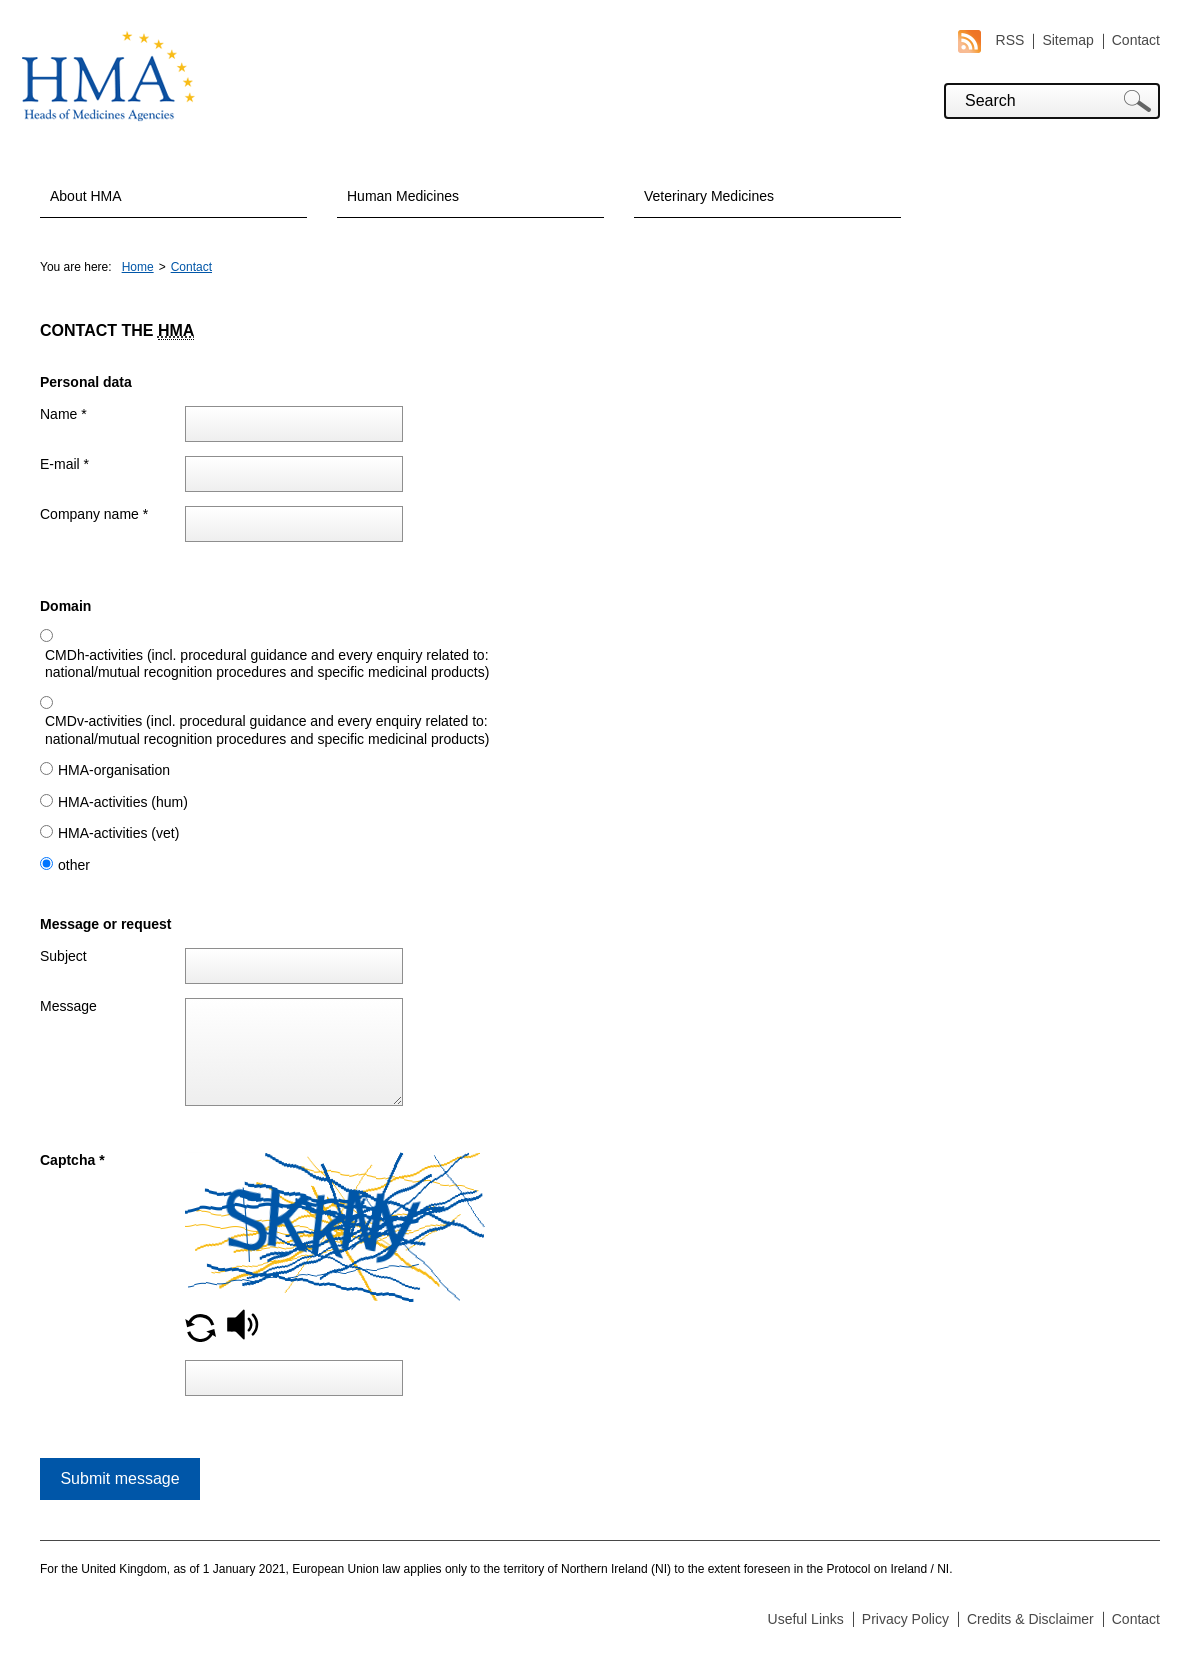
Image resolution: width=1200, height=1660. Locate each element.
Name (63, 414)
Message (68, 1006)
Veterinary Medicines (709, 196)
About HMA (86, 196)
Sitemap (1067, 40)
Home (138, 267)
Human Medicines (403, 196)
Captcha (72, 1160)
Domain (65, 606)
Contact (1136, 40)
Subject (63, 956)
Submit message (119, 1478)
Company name (94, 514)
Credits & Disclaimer (1030, 1619)
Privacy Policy (905, 1619)
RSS (991, 40)
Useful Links (806, 1619)
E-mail (64, 464)
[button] (200, 1337)
